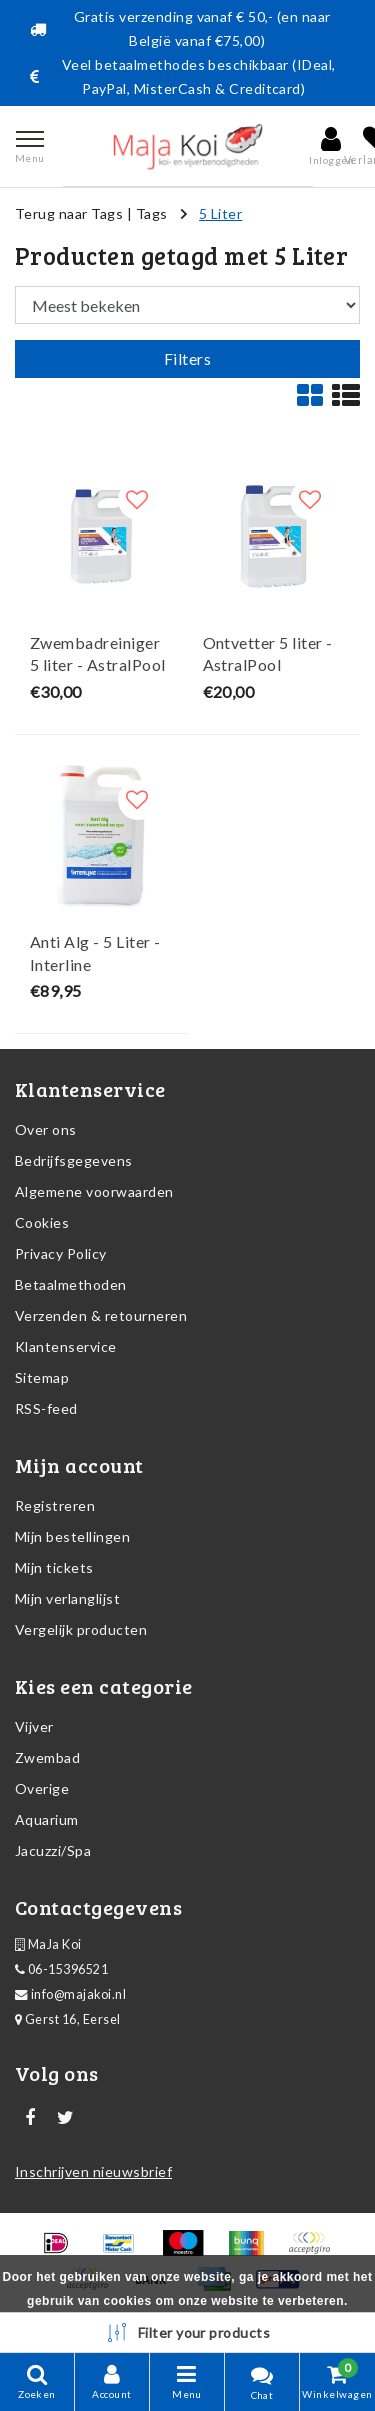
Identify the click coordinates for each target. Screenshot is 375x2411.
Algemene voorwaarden (94, 1191)
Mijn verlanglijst (67, 1598)
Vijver (34, 1726)
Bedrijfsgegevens (74, 1160)
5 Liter (220, 213)
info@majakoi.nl (70, 1994)
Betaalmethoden (71, 1284)
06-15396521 (61, 1969)
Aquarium (47, 1819)
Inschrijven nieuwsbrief (93, 2171)
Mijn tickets (54, 1567)
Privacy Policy (61, 1253)
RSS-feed (46, 1408)
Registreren (55, 1505)
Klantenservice (66, 1346)
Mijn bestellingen (72, 1536)
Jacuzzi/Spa (53, 1850)
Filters (187, 358)
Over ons (46, 1129)
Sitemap (42, 1377)
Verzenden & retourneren (101, 1315)
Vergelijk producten (81, 1629)
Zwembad (47, 1757)
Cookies (42, 1222)
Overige (42, 1788)
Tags (152, 213)
